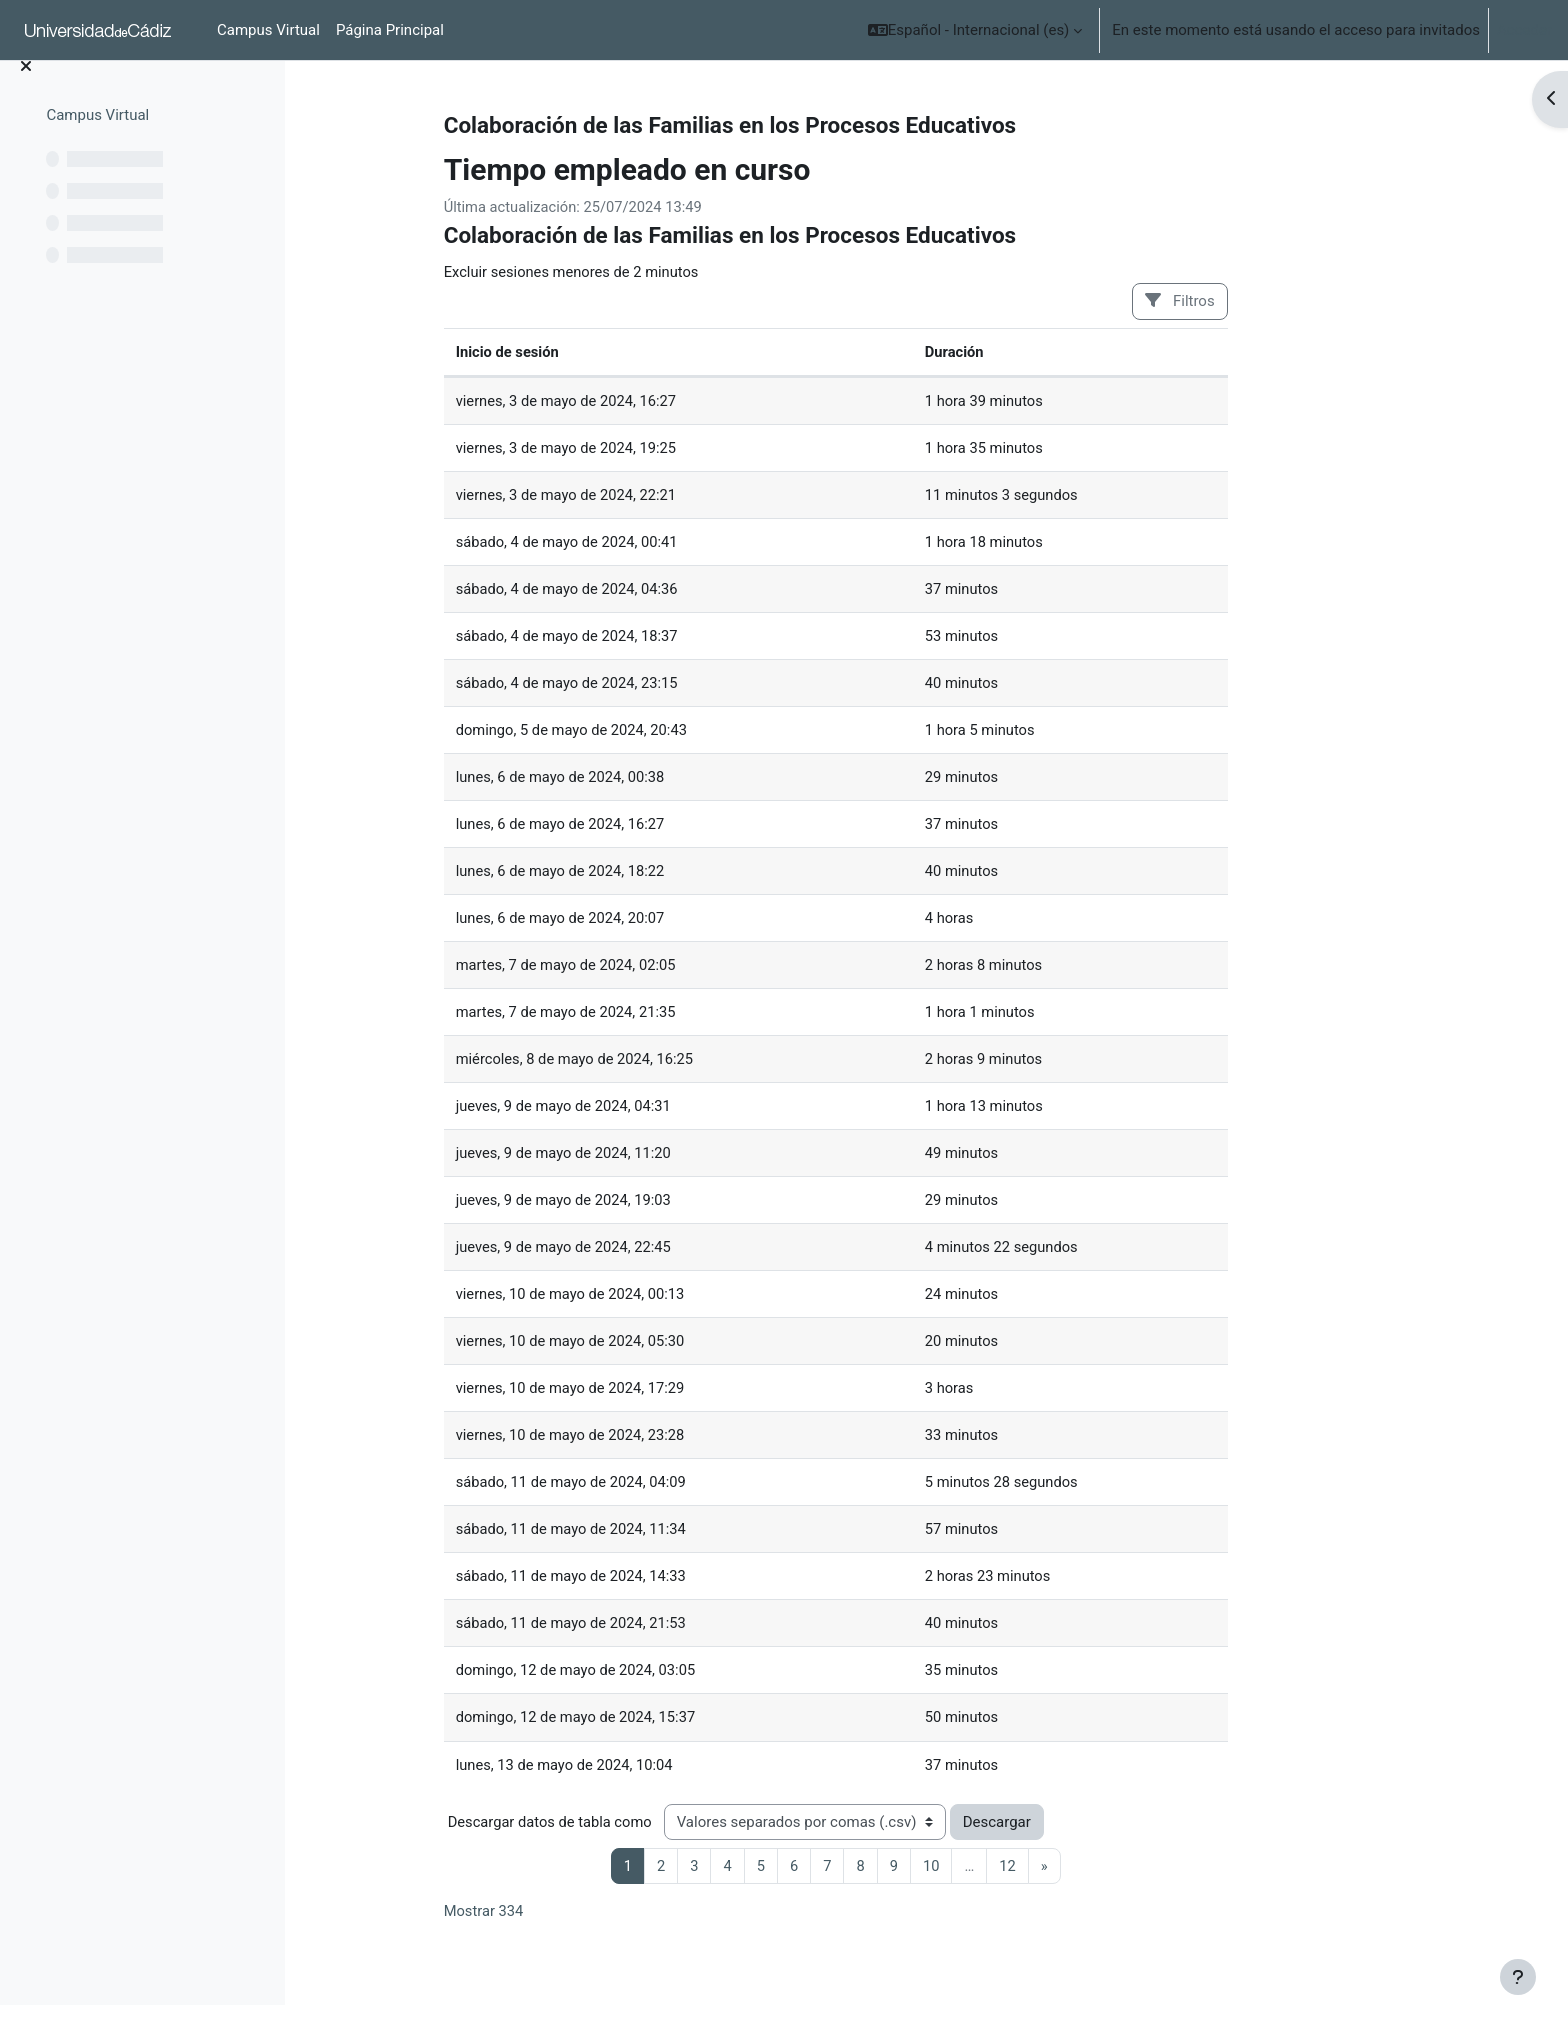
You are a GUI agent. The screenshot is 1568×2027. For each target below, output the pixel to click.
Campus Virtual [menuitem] (268, 30)
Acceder (1524, 30)
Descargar (1076, 1837)
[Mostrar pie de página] (1518, 1977)
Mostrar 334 (559, 1927)
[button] (975, 30)
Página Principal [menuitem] (390, 30)
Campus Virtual (97, 137)
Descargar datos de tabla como (627, 1837)
